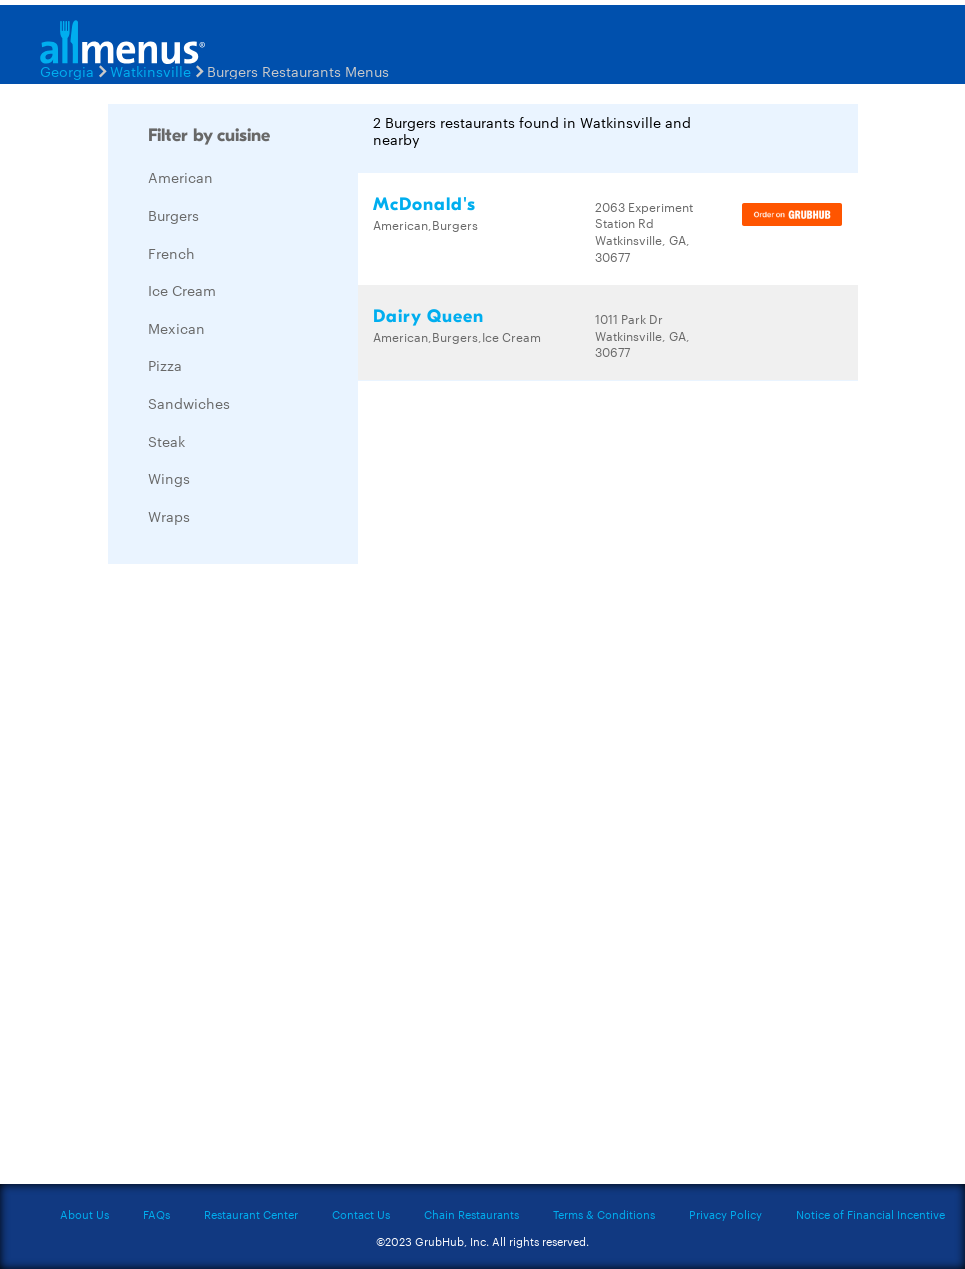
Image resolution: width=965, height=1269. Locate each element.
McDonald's (424, 204)
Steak (166, 441)
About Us (84, 1214)
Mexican (176, 328)
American (180, 177)
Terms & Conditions (604, 1214)
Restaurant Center (251, 1214)
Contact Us (361, 1214)
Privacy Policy (725, 1214)
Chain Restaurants (471, 1214)
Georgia (67, 71)
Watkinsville (150, 71)
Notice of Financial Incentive (870, 1214)
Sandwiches (189, 403)
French (171, 253)
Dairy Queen (428, 316)
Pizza (165, 365)
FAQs (156, 1214)
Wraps (169, 516)
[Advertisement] (258, 879)
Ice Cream (182, 290)
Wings (169, 478)
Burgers (173, 215)
